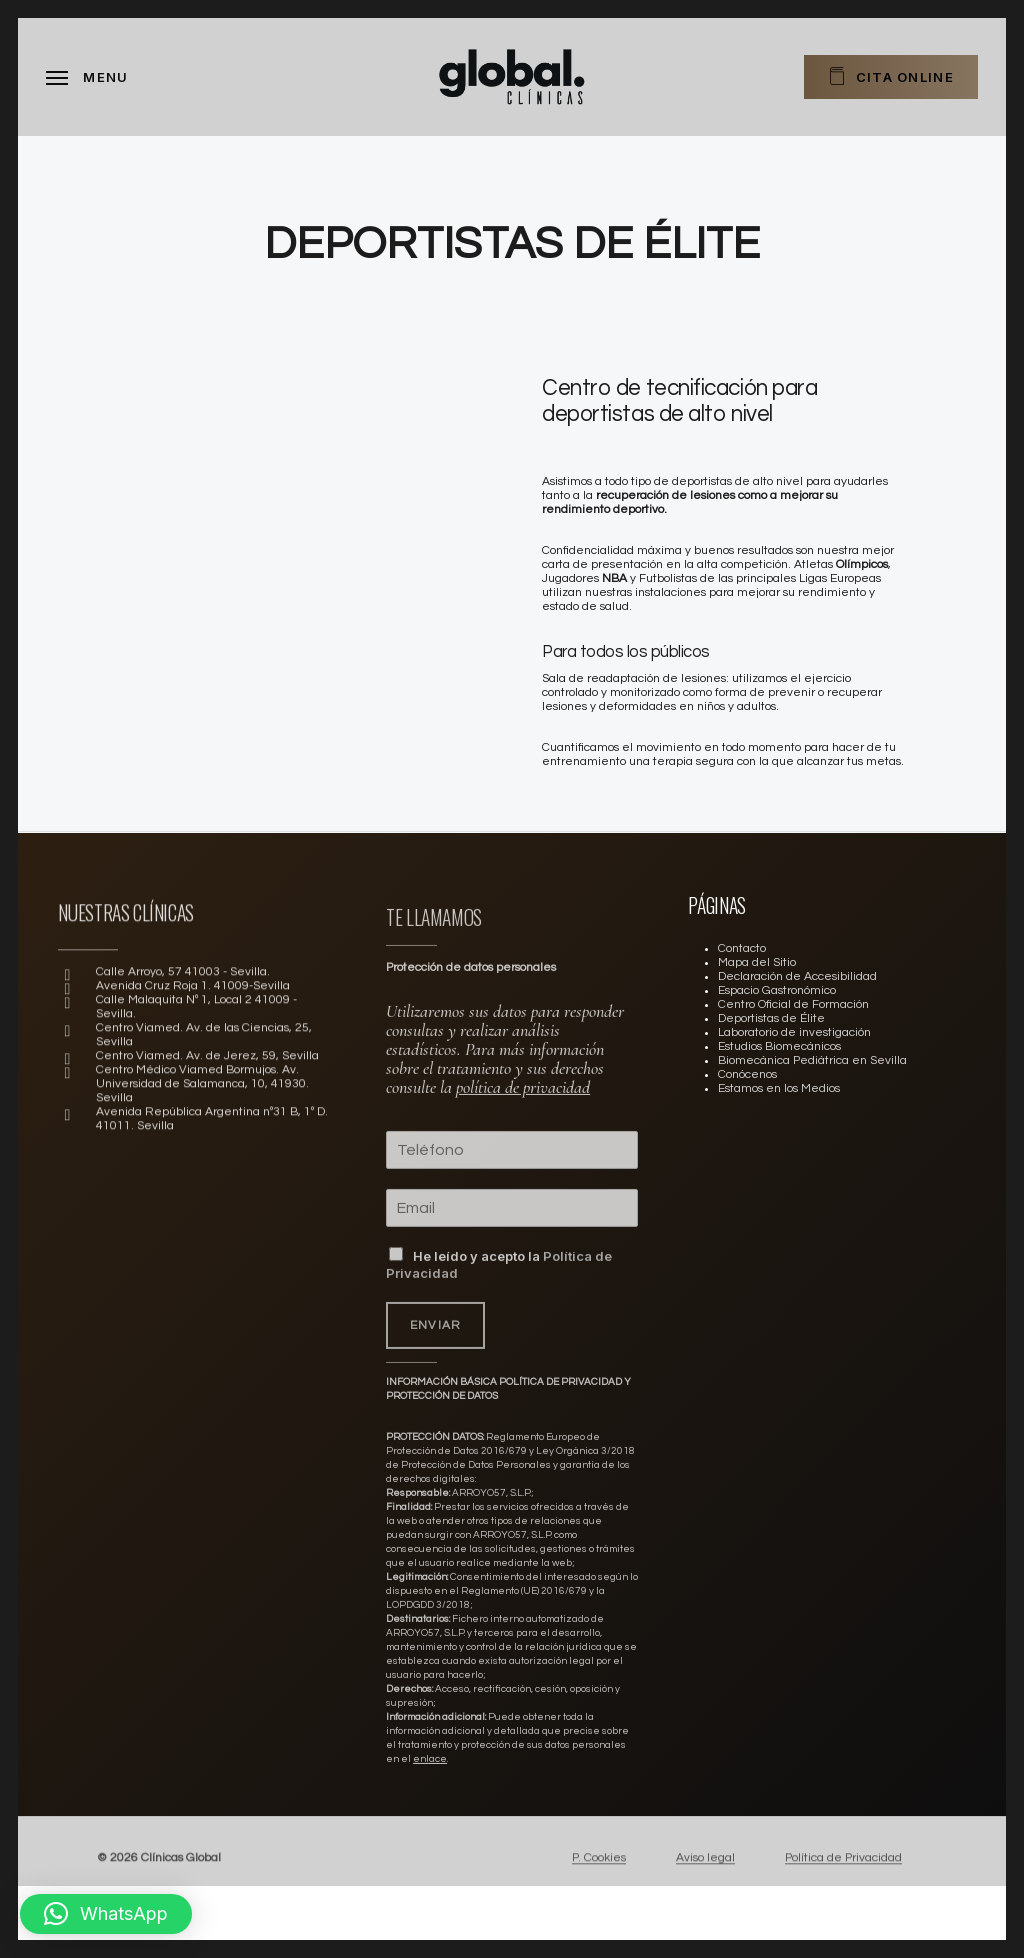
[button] (106, 1914)
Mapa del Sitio (757, 962)
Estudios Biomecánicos (779, 1046)
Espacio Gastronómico (777, 990)
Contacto (742, 948)
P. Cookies (599, 1882)
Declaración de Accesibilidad (797, 976)
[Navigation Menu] (87, 77)
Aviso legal (705, 1882)
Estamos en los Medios (779, 1088)
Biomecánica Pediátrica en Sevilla (812, 1060)
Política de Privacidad (843, 1882)
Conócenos (747, 1074)
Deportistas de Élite (771, 1018)
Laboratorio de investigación (794, 1032)
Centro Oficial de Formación (793, 1004)
